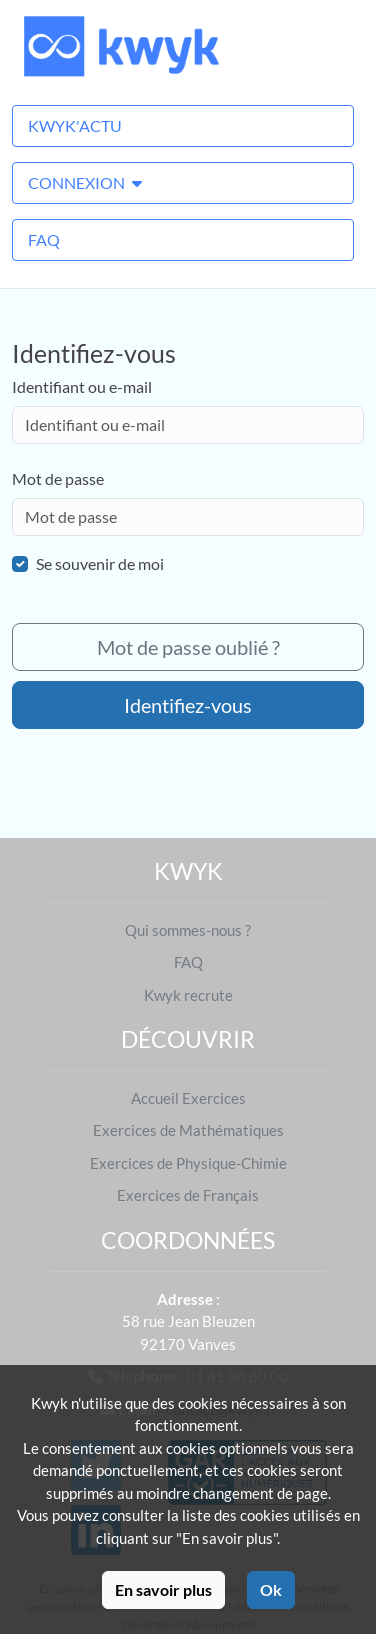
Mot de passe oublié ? (188, 647)
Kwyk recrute (188, 995)
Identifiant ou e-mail (82, 386)
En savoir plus (163, 1589)
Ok (271, 1589)
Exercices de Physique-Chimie (188, 1163)
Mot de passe (58, 478)
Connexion (85, 182)
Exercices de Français (188, 1195)
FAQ (44, 239)
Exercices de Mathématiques (188, 1130)
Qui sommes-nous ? (188, 930)
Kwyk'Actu (75, 125)
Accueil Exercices (188, 1098)
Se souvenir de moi (100, 563)
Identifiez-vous (188, 705)
